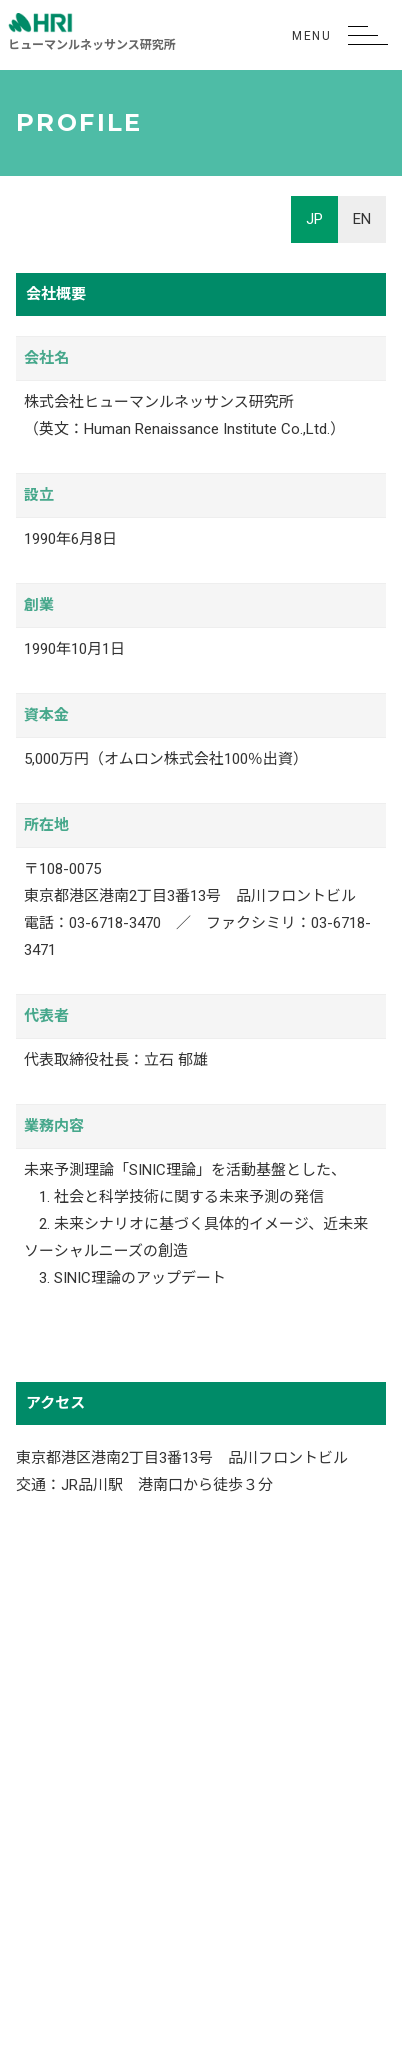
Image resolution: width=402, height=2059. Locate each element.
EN (362, 219)
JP (314, 219)
